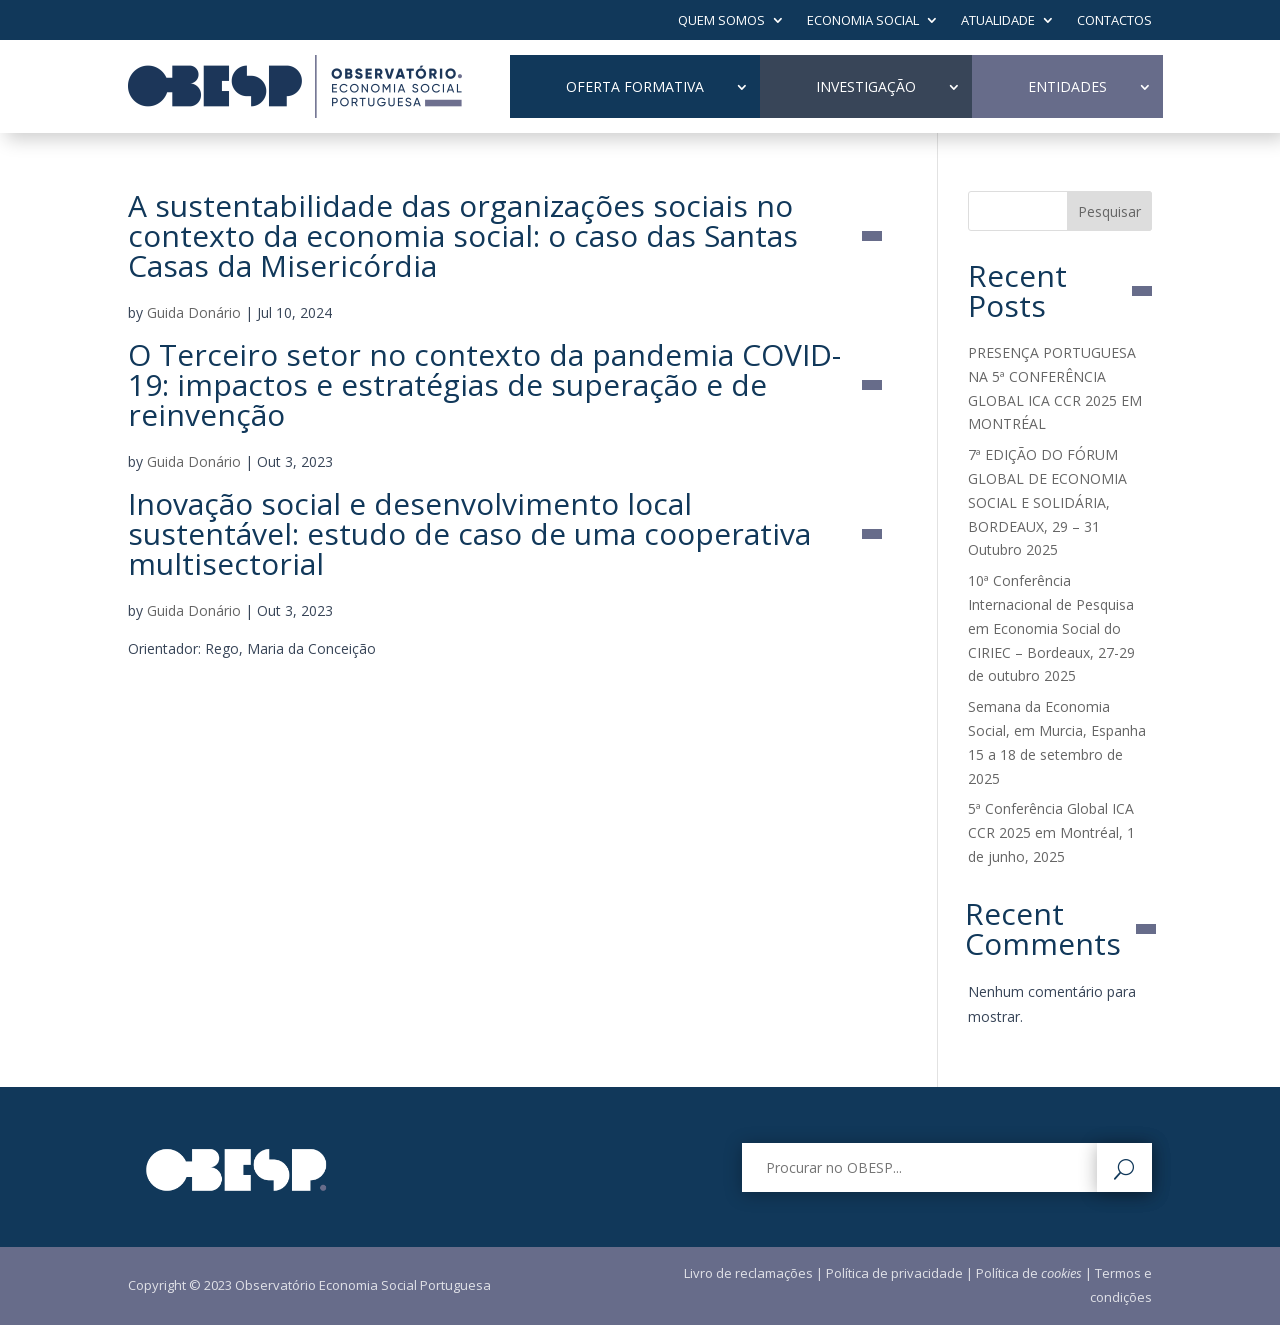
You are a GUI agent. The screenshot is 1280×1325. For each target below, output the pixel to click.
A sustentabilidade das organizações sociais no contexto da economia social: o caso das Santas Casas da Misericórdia (463, 236)
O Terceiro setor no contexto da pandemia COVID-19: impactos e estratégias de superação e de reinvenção (484, 385)
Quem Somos (721, 21)
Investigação (866, 86)
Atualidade (998, 21)
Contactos (1114, 21)
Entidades (1067, 86)
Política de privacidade (894, 1273)
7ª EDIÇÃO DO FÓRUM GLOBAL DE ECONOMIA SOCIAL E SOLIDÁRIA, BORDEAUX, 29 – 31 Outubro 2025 (1047, 502)
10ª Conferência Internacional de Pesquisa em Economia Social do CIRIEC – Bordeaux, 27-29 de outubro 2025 (1051, 628)
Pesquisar (1109, 211)
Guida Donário (194, 312)
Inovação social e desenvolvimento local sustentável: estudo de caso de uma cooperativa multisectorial (469, 534)
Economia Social (863, 21)
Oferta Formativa (635, 86)
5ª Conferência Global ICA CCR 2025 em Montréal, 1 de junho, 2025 (1051, 832)
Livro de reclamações (748, 1273)
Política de (1029, 1273)
